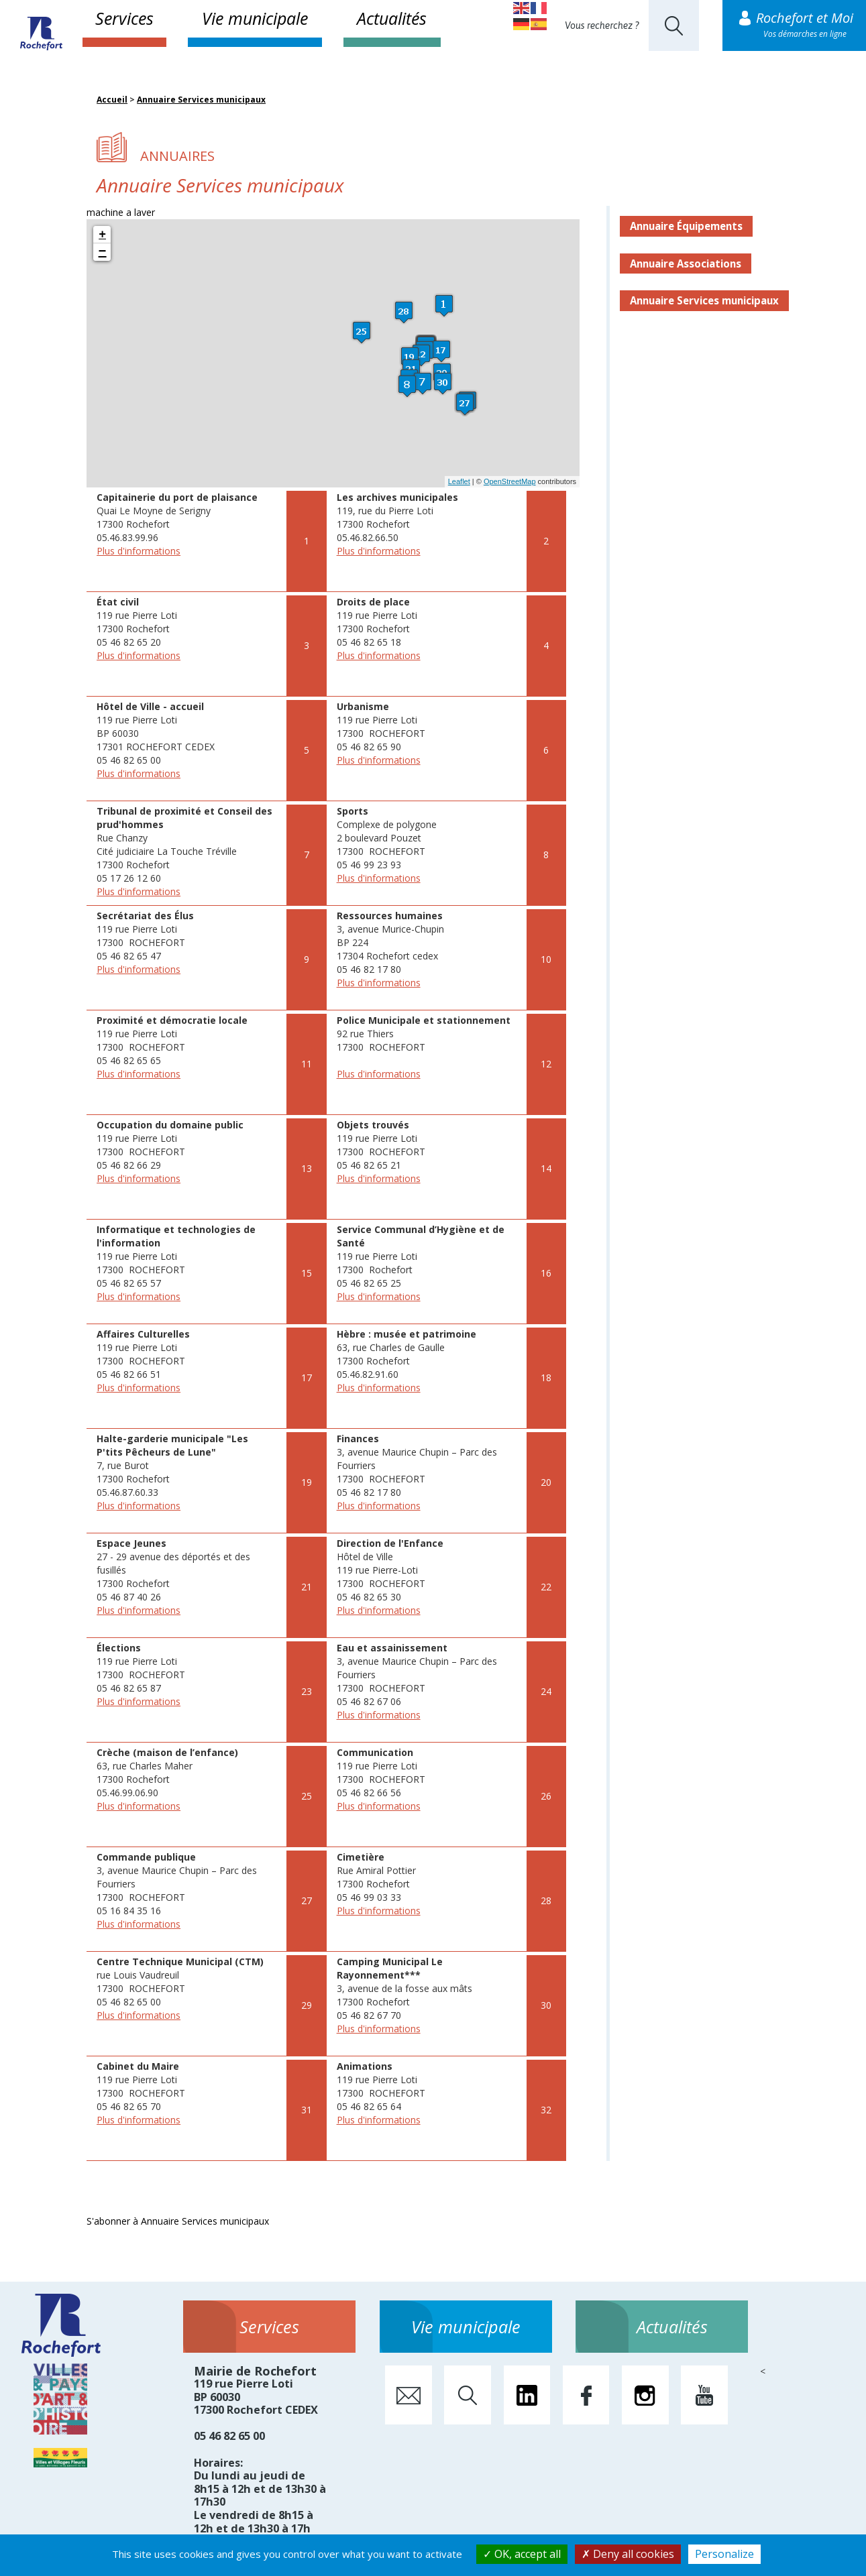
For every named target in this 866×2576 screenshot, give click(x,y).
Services (124, 18)
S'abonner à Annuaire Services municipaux (178, 2221)
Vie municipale (255, 18)
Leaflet (459, 481)
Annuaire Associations (685, 263)
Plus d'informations (138, 550)
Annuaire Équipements (686, 226)
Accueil (112, 99)
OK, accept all (522, 2553)
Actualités (392, 18)
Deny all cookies (628, 2553)
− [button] (103, 252)
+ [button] (102, 235)
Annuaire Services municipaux (201, 99)
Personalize (724, 2553)
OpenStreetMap (510, 481)
